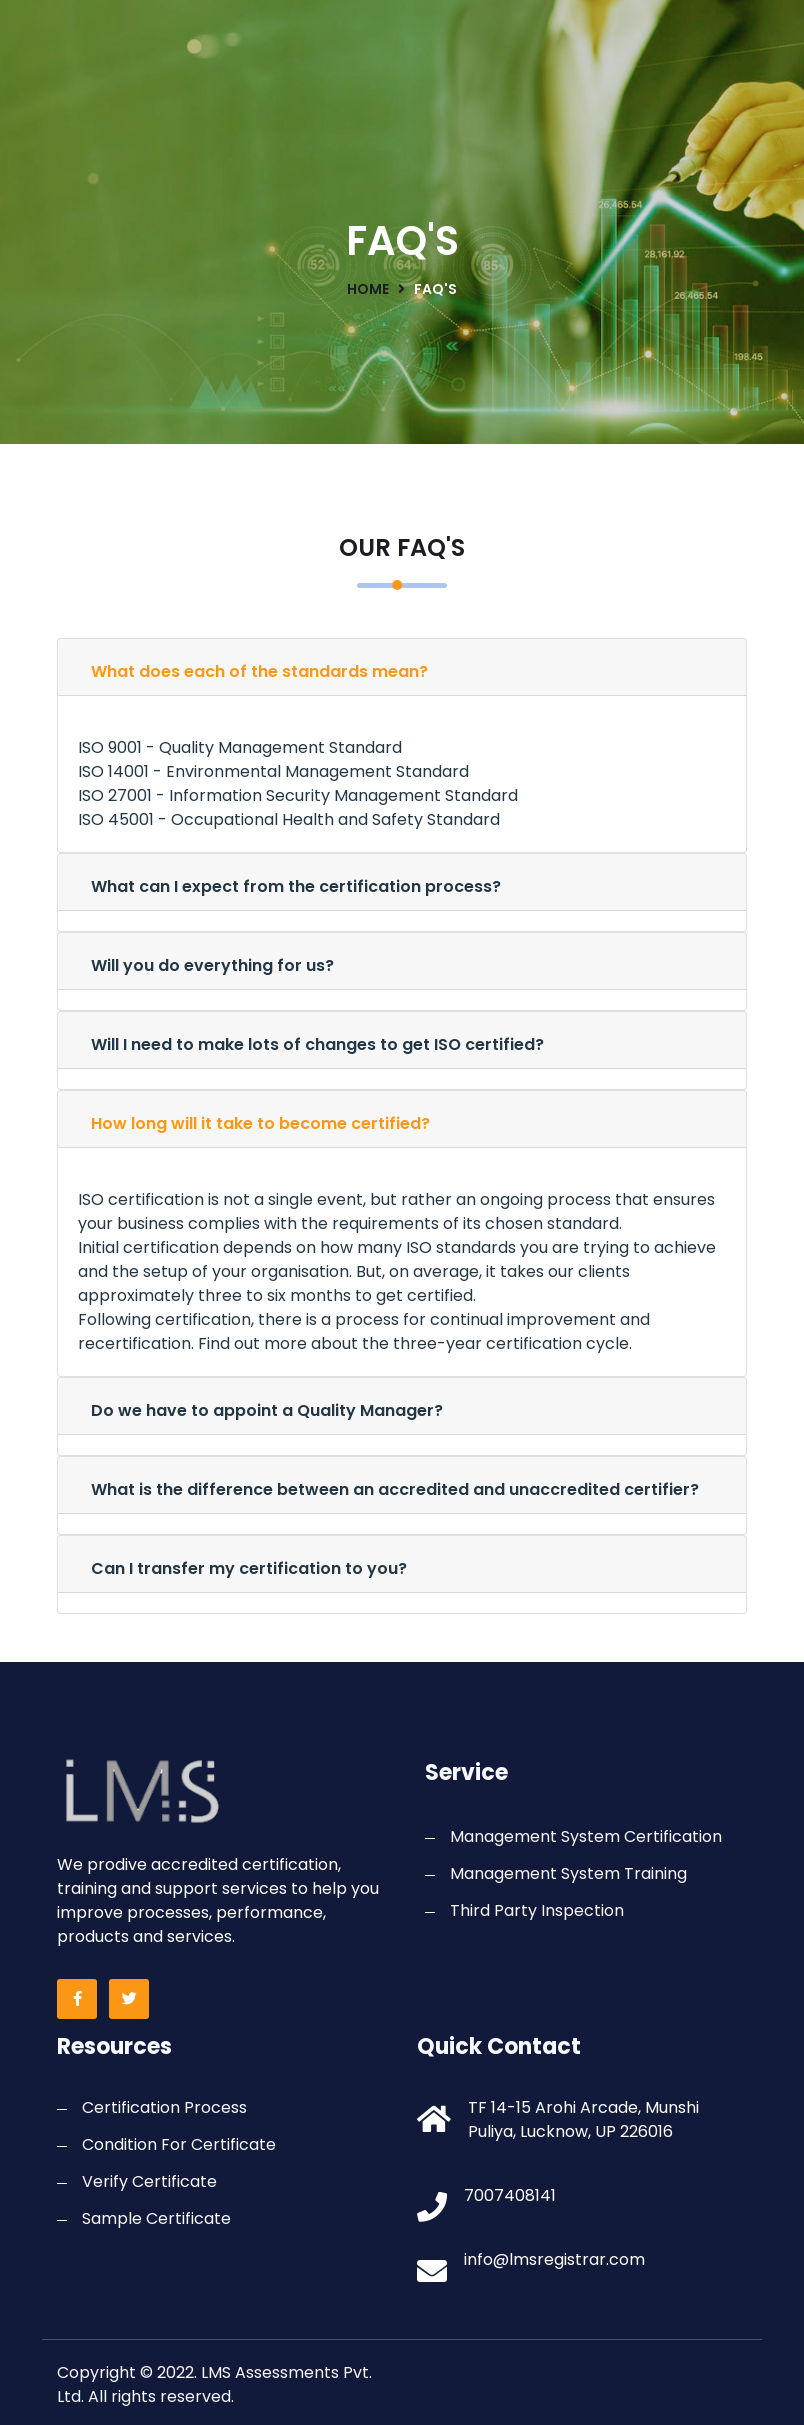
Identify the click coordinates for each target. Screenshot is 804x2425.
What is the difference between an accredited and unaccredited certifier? (395, 1489)
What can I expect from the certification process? (296, 886)
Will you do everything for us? (212, 965)
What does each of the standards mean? (259, 671)
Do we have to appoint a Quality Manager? (267, 1410)
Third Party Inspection (537, 1910)
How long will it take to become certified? (260, 1123)
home (368, 289)
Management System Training (568, 1873)
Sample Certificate (156, 2218)
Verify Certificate (149, 2181)
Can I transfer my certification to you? (249, 1568)
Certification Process (164, 2107)
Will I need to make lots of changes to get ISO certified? (317, 1044)
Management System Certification (586, 1836)
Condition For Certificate (179, 2144)
